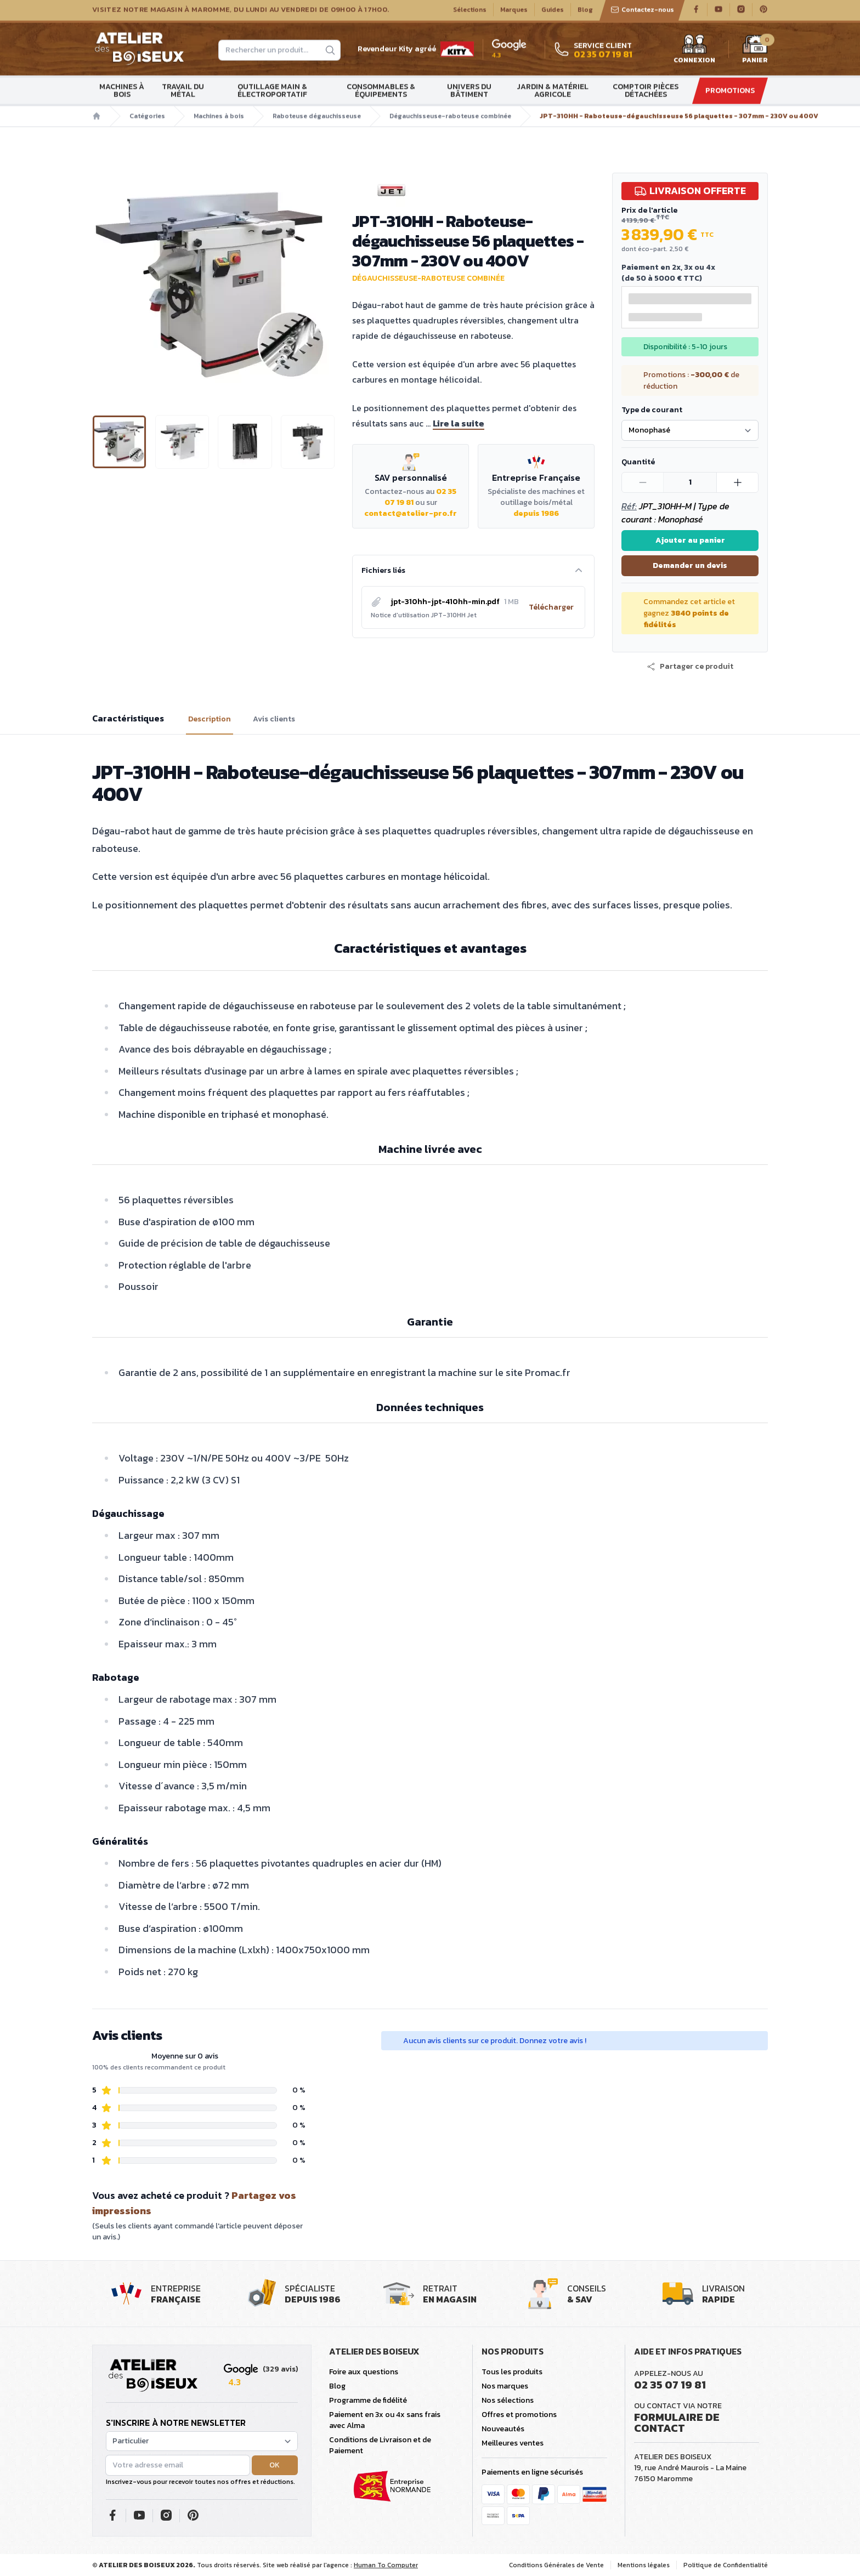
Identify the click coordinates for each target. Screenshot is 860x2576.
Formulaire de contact (677, 2422)
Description (209, 719)
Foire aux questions (363, 2372)
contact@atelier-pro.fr (410, 513)
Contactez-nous (642, 11)
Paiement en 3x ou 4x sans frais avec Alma (384, 2420)
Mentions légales (644, 2565)
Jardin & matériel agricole (553, 92)
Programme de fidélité (368, 2400)
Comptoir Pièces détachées (645, 92)
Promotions (730, 92)
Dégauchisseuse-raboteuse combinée (450, 117)
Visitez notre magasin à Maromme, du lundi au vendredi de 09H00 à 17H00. (240, 11)
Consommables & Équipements (381, 92)
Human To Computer (386, 2565)
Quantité (638, 462)
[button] (690, 666)
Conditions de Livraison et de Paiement (380, 2445)
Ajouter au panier (690, 540)
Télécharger (551, 607)
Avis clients (274, 719)
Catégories (147, 117)
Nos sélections (508, 2400)
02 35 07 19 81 (670, 2384)
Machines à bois (121, 92)
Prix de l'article (649, 210)
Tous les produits (512, 2372)
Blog (585, 11)
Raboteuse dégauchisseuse (317, 117)
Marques (514, 11)
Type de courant (651, 410)
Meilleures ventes (513, 2443)
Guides (552, 11)
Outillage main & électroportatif (272, 92)
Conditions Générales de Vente (556, 2565)
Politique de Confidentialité (725, 2565)
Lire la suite (458, 423)
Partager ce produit (690, 666)
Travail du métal (183, 92)
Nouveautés (503, 2429)
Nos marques (505, 2386)
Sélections (469, 11)
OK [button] (274, 2465)
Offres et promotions (519, 2414)
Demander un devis (690, 565)
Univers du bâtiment (469, 92)
